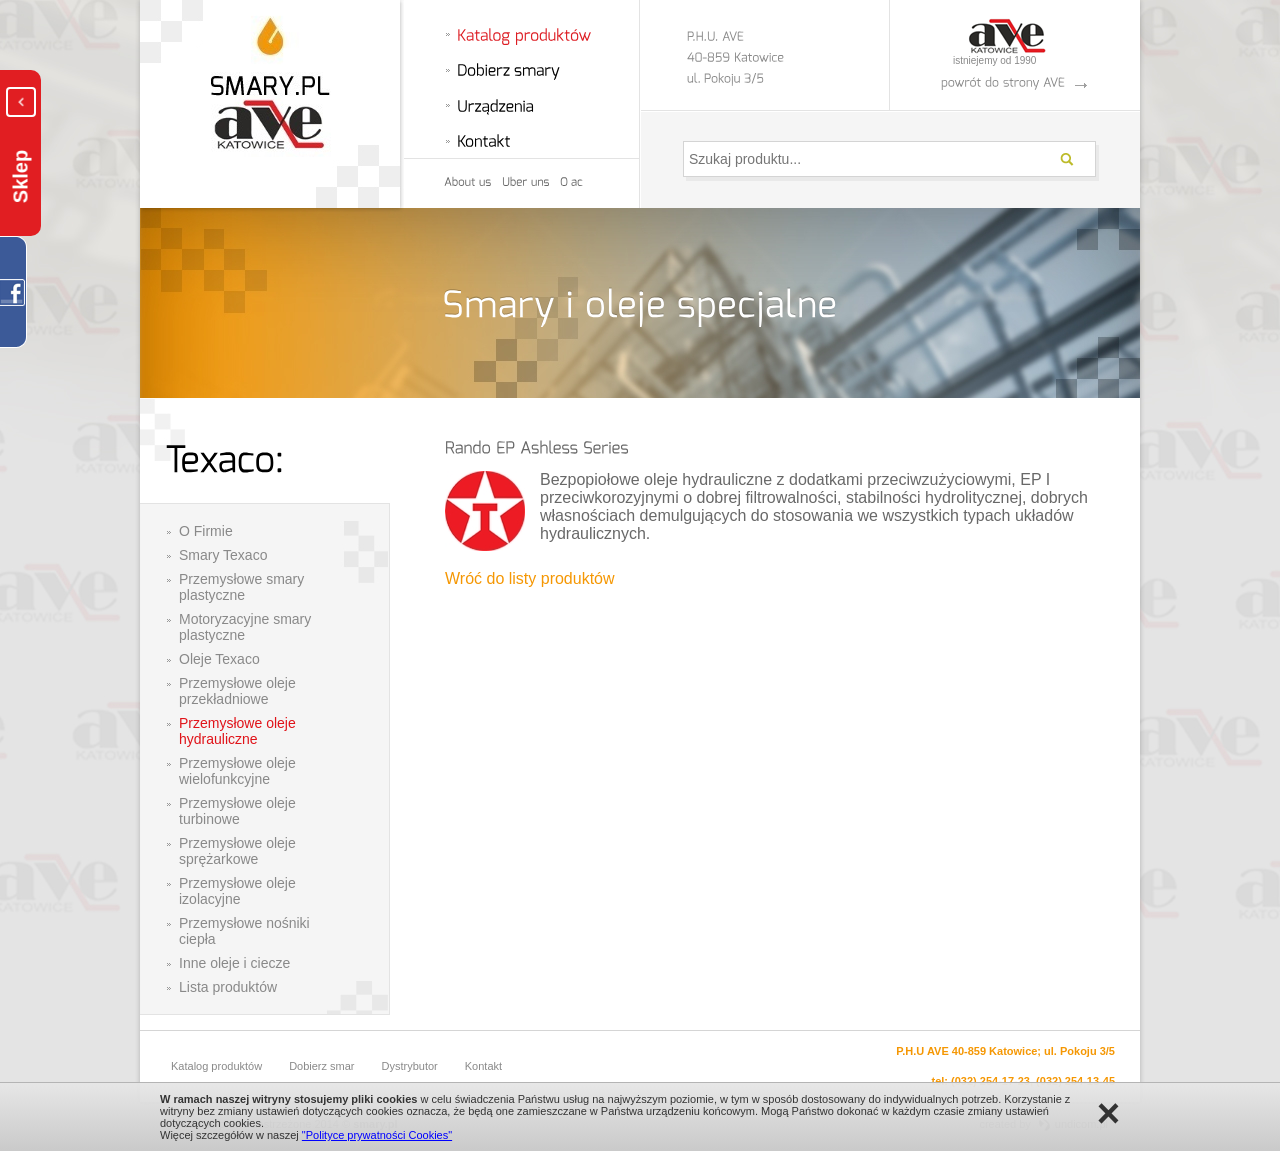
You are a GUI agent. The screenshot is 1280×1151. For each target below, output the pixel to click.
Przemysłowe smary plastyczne (241, 587)
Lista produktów (228, 987)
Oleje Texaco (219, 659)
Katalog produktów (216, 1066)
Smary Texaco (223, 555)
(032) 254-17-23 (990, 1081)
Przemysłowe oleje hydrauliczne (237, 731)
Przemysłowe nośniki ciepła (244, 931)
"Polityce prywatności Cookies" (377, 1135)
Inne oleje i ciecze (234, 963)
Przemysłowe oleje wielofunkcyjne (237, 771)
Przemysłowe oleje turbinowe (237, 811)
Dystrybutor (410, 1066)
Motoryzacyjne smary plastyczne (245, 627)
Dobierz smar (321, 1066)
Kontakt (483, 1066)
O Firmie (206, 531)
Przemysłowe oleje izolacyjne (237, 891)
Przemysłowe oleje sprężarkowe (237, 851)
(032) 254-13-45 (1075, 1081)
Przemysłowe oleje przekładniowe (237, 691)
